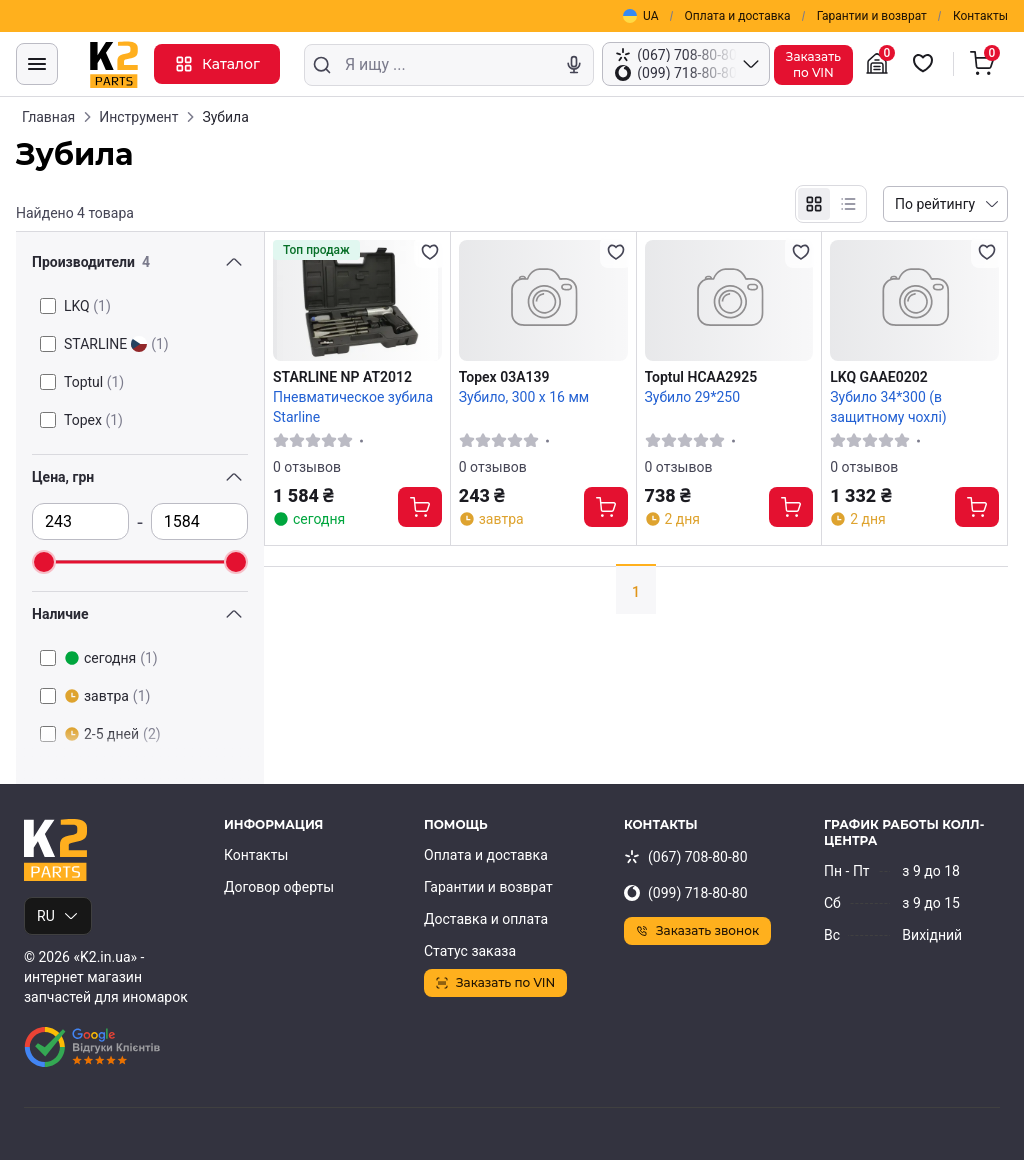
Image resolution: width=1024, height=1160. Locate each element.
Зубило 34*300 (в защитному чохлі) (888, 407)
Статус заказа (470, 951)
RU (58, 916)
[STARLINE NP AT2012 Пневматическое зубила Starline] (357, 300)
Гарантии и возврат (872, 16)
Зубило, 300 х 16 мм (524, 397)
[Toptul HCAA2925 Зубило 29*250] (729, 300)
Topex (93, 420)
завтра (107, 696)
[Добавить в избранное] (430, 252)
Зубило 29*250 (693, 397)
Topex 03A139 (504, 377)
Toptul (94, 382)
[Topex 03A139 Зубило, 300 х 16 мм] (543, 300)
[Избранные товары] (926, 64)
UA (640, 16)
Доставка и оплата (486, 919)
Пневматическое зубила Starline (353, 407)
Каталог (217, 64)
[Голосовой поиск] (574, 65)
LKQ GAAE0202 (878, 377)
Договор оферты (279, 887)
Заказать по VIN (495, 982)
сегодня (111, 658)
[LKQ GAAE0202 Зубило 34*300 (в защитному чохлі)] (914, 300)
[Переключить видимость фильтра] (234, 262)
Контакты (980, 16)
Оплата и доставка (738, 16)
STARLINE (116, 344)
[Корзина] (985, 64)
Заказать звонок (697, 930)
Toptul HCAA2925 (701, 377)
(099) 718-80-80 (686, 893)
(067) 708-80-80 (686, 857)
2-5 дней (112, 734)
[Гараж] (880, 64)
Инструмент (138, 117)
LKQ (87, 306)
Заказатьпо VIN (813, 64)
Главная (48, 117)
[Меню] (37, 64)
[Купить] (420, 507)
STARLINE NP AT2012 (342, 377)
